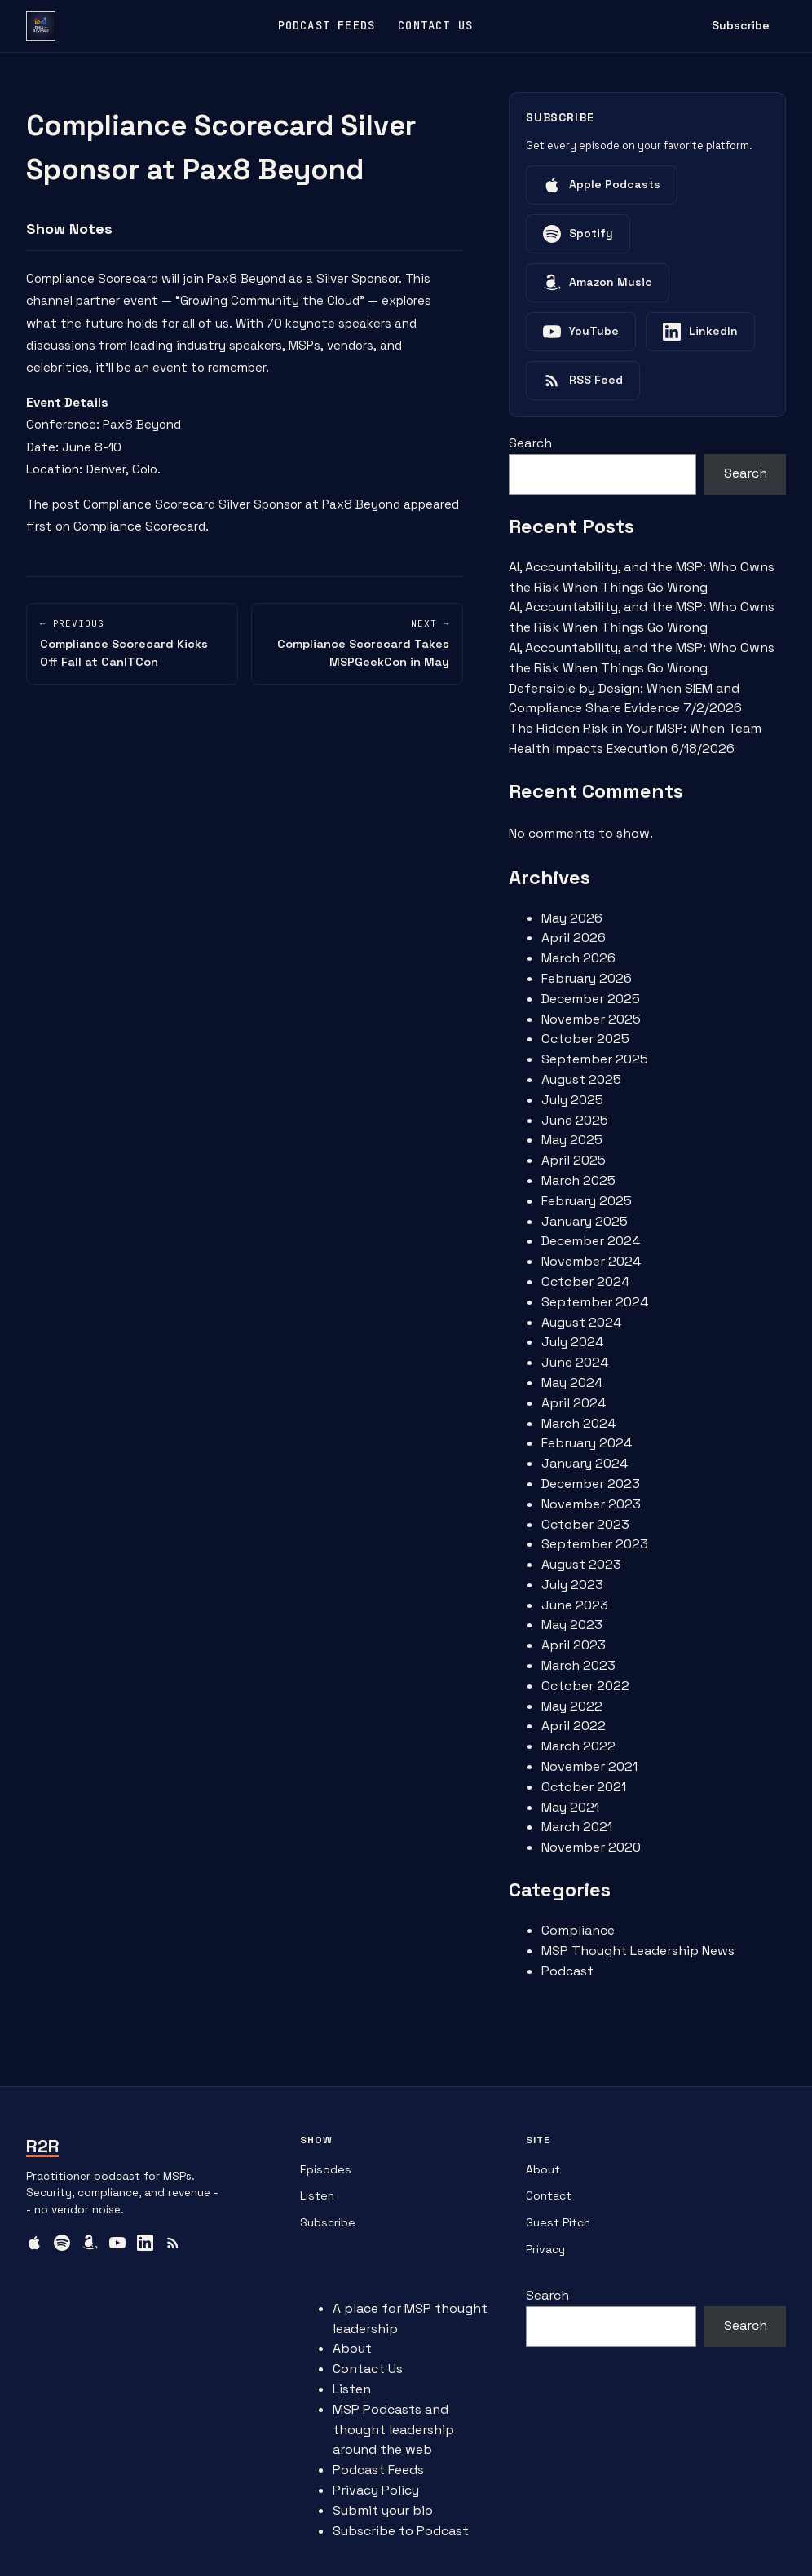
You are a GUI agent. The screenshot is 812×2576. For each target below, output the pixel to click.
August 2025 (581, 1079)
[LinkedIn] (145, 2243)
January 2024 (584, 1463)
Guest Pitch (558, 2222)
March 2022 (578, 1746)
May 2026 (571, 918)
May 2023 (571, 1624)
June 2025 (574, 1120)
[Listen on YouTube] (581, 331)
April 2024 (573, 1402)
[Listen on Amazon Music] (597, 282)
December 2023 (590, 1483)
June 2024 (574, 1362)
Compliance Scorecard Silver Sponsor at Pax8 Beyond (241, 504)
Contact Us (435, 25)
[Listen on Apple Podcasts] (601, 185)
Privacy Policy (376, 2490)
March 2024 (578, 1423)
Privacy (545, 2249)
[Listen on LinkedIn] (700, 331)
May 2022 (571, 1706)
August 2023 (581, 1564)
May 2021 (570, 1807)
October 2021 (583, 1786)
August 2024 (581, 1322)
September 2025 (594, 1059)
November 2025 (591, 1019)
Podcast (567, 1970)
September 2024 (594, 1301)
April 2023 (573, 1644)
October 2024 (585, 1281)
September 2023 (594, 1543)
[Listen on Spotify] (578, 233)
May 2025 (571, 1139)
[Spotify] (62, 2243)
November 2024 (591, 1261)
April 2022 (573, 1725)
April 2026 (573, 937)
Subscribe (741, 25)
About (543, 2169)
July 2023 (572, 1584)
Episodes (325, 2169)
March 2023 (578, 1665)
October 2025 (585, 1038)
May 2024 (571, 1382)
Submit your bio (383, 2510)
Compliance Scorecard (92, 278)
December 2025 (590, 998)
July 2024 (572, 1341)
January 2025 (584, 1221)
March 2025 (578, 1180)
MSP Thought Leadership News (638, 1950)
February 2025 (586, 1200)
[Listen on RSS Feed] (583, 380)
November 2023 (591, 1504)
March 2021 (576, 1826)
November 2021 (589, 1766)
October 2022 (585, 1685)
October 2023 (585, 1524)
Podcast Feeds (327, 25)
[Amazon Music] (90, 2243)
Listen (317, 2195)
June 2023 (574, 1605)
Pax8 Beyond (246, 278)
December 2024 (590, 1240)
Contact (548, 2195)
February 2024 (586, 1442)
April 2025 (573, 1160)
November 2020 (591, 1847)
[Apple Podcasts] (34, 2243)
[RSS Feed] (173, 2243)
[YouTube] (117, 2243)
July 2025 (572, 1099)
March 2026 (578, 958)
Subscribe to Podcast (401, 2530)
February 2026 (586, 978)
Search (530, 442)
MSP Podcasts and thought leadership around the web (393, 2430)
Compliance (578, 1930)
